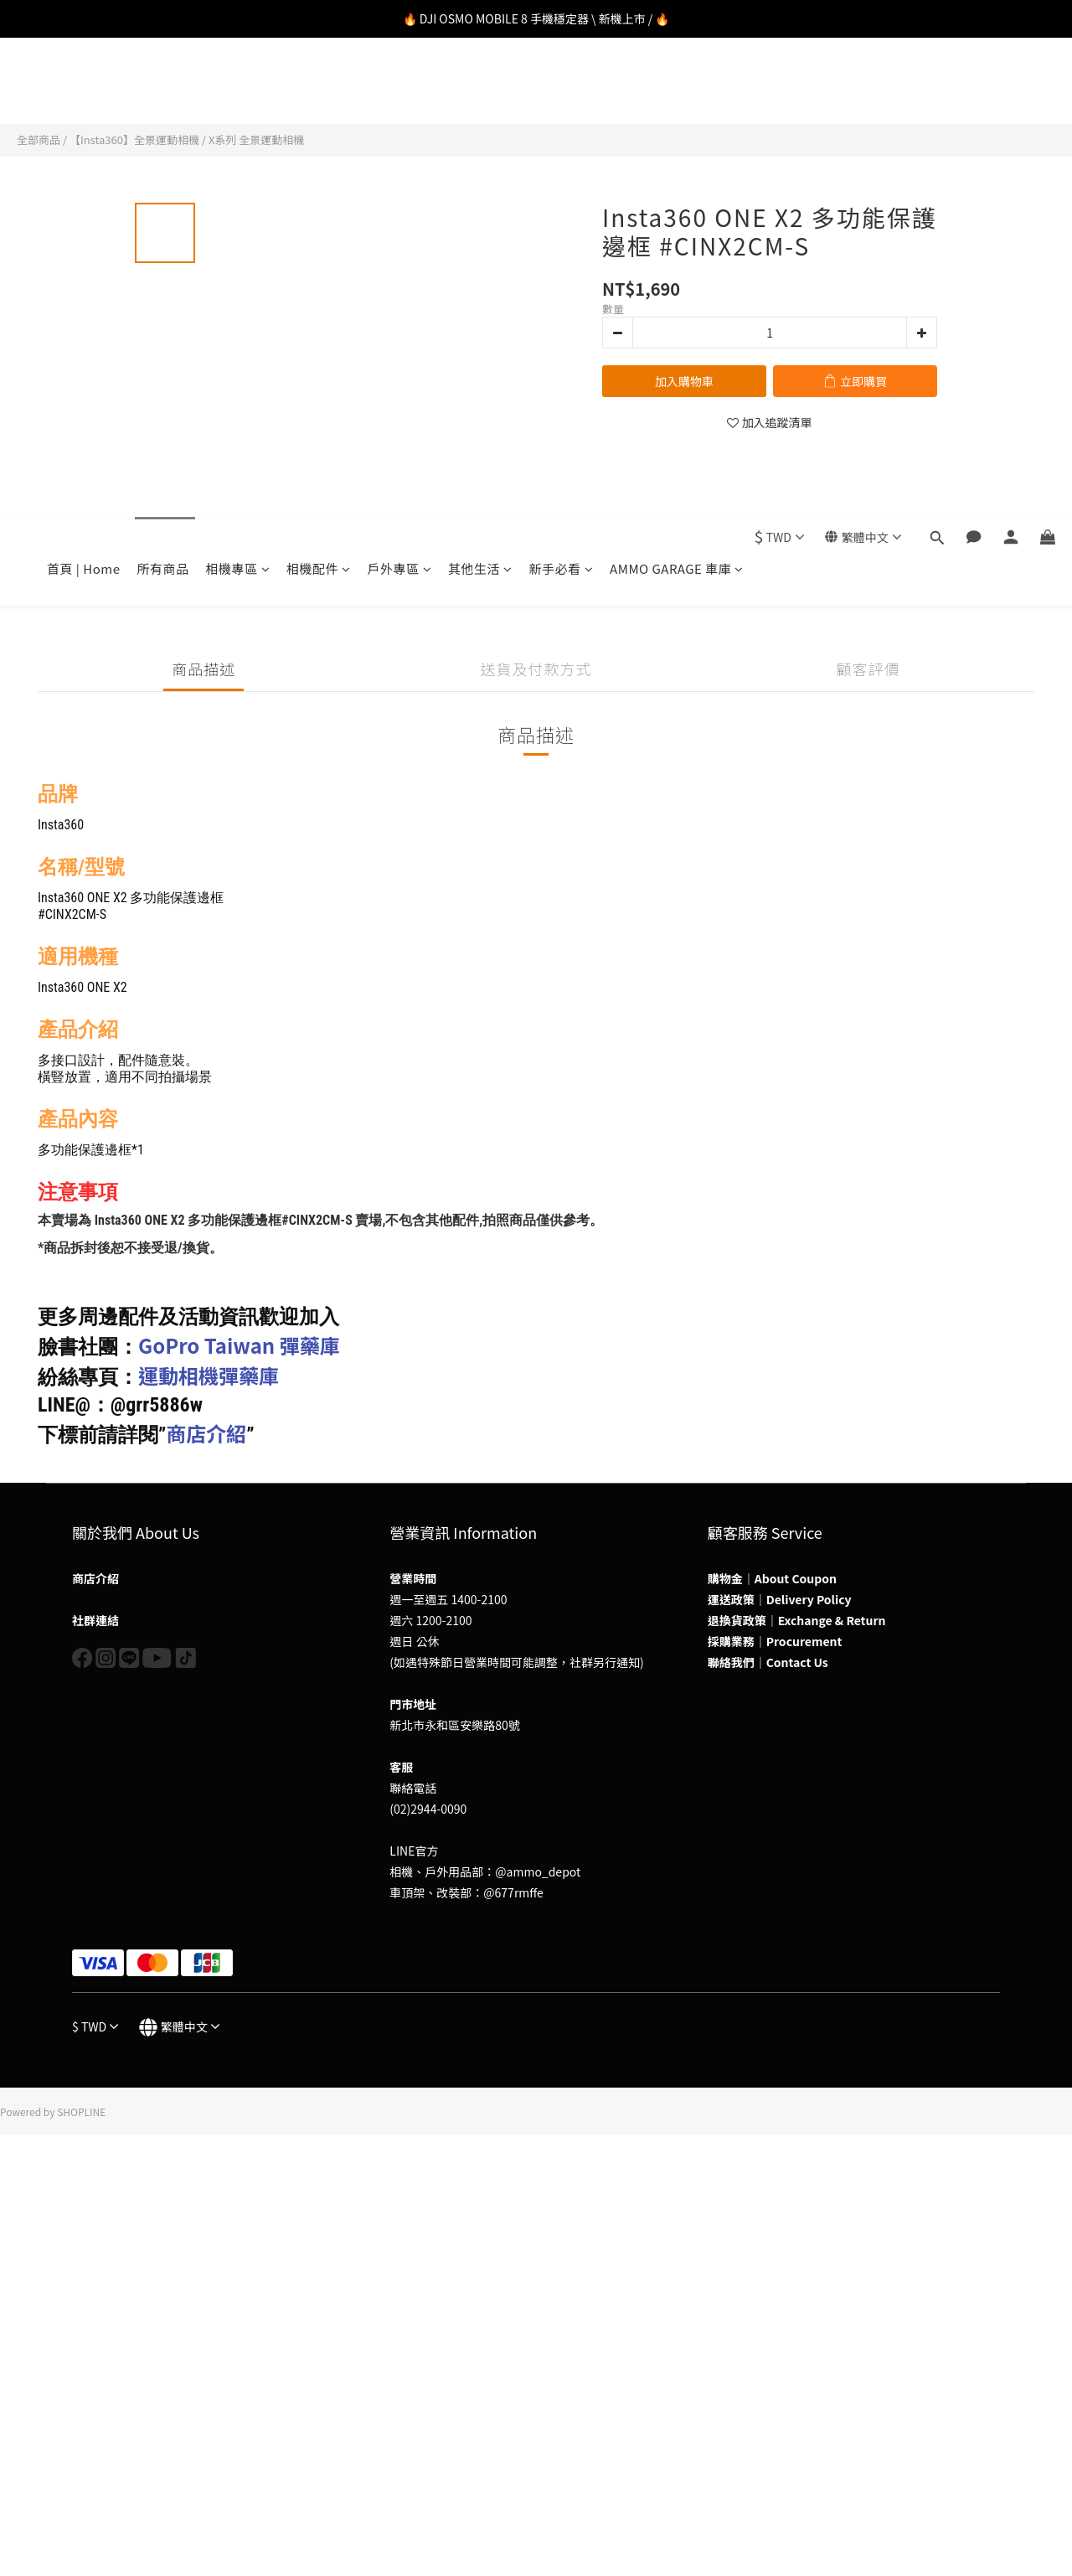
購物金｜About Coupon (772, 1578)
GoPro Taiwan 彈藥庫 (239, 1345)
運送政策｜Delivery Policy (780, 1599)
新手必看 (561, 87)
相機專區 (238, 87)
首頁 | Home (83, 87)
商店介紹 (206, 1433)
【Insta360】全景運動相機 (134, 139)
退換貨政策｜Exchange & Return (797, 1620)
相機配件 (318, 87)
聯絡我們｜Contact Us (768, 1662)
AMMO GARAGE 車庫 (677, 87)
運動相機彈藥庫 (208, 1375)
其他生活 (480, 87)
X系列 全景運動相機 (256, 139)
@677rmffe (513, 1892)
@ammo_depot (537, 1871)
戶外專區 (400, 87)
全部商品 (38, 139)
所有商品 (162, 87)
